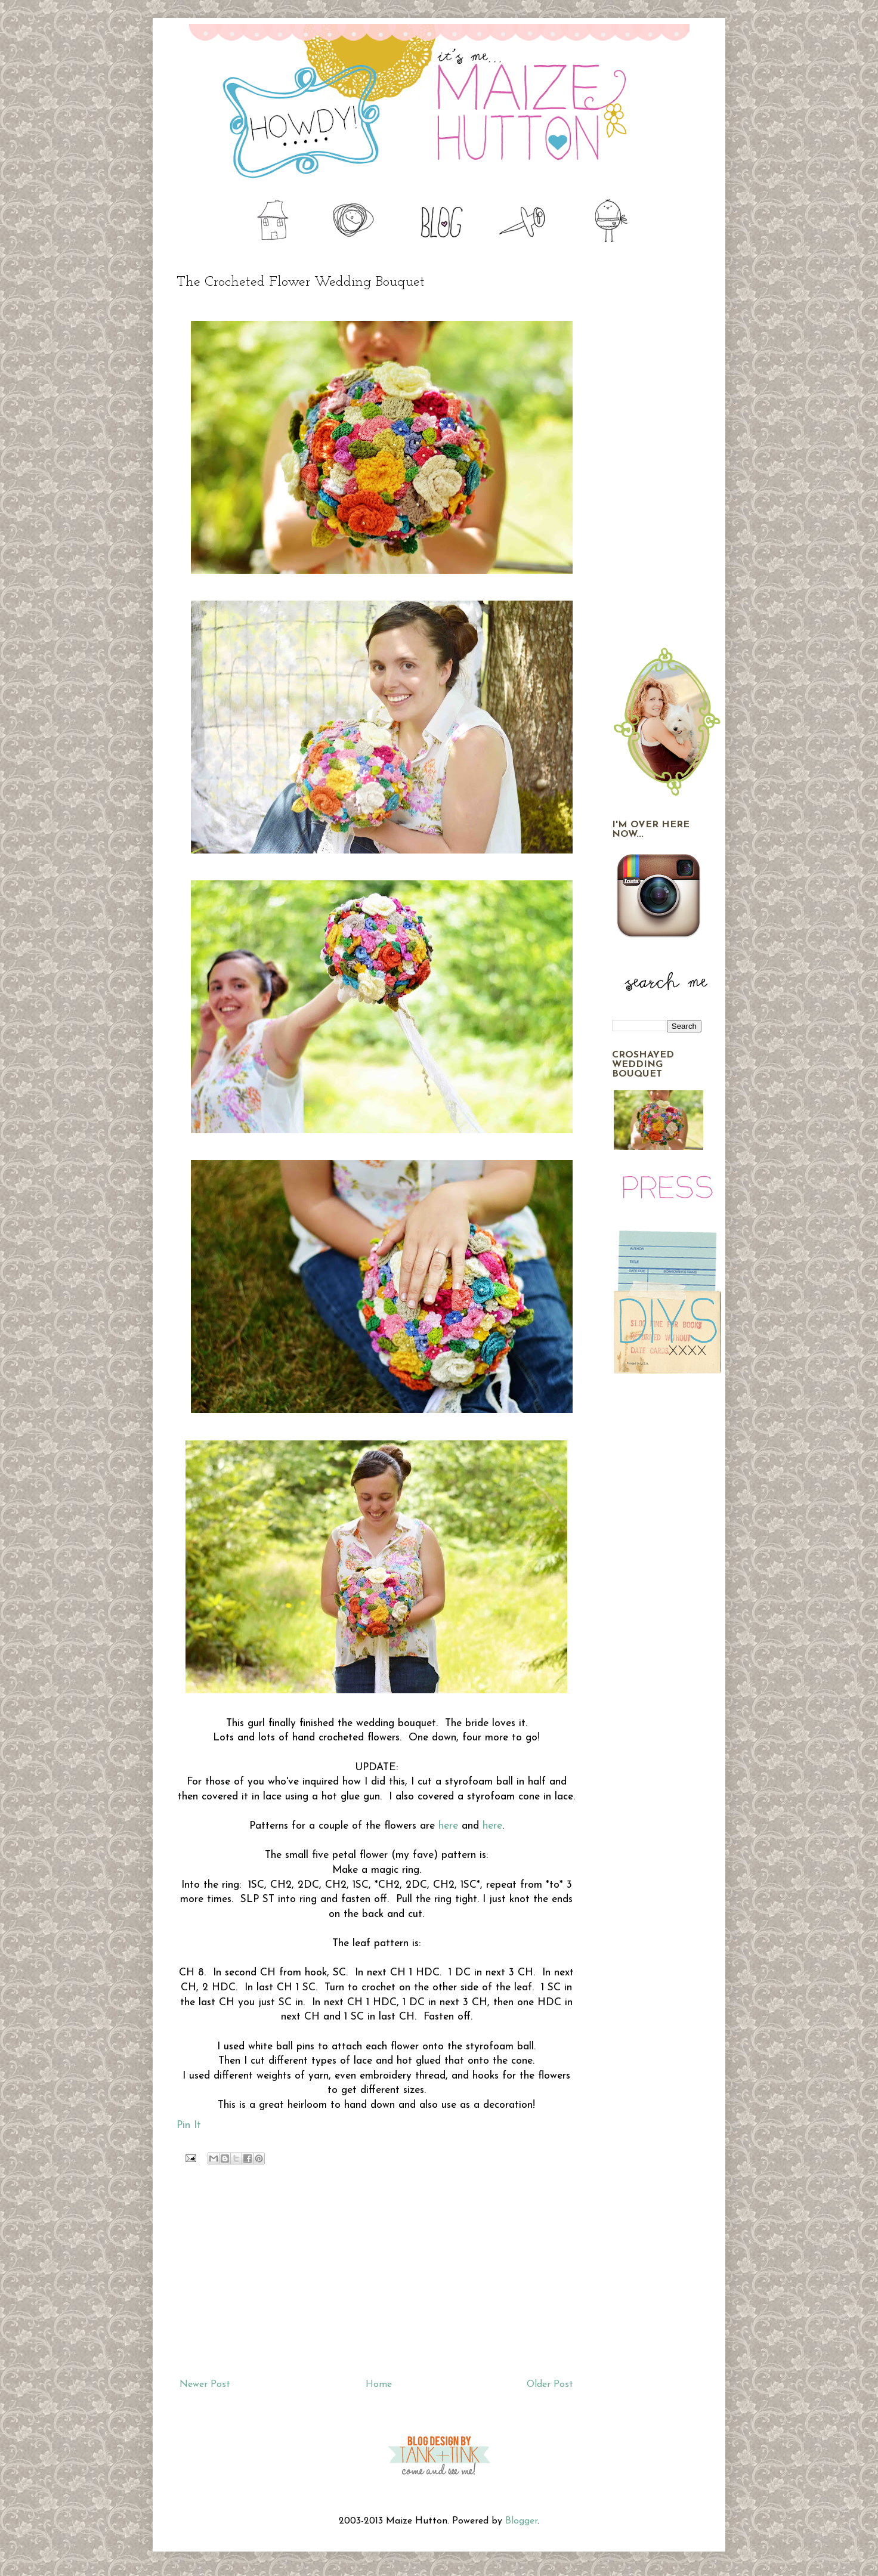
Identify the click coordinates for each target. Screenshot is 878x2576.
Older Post (550, 2384)
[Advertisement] (376, 2275)
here (448, 1826)
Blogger (521, 2521)
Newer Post (205, 2384)
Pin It (189, 2125)
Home (379, 2384)
